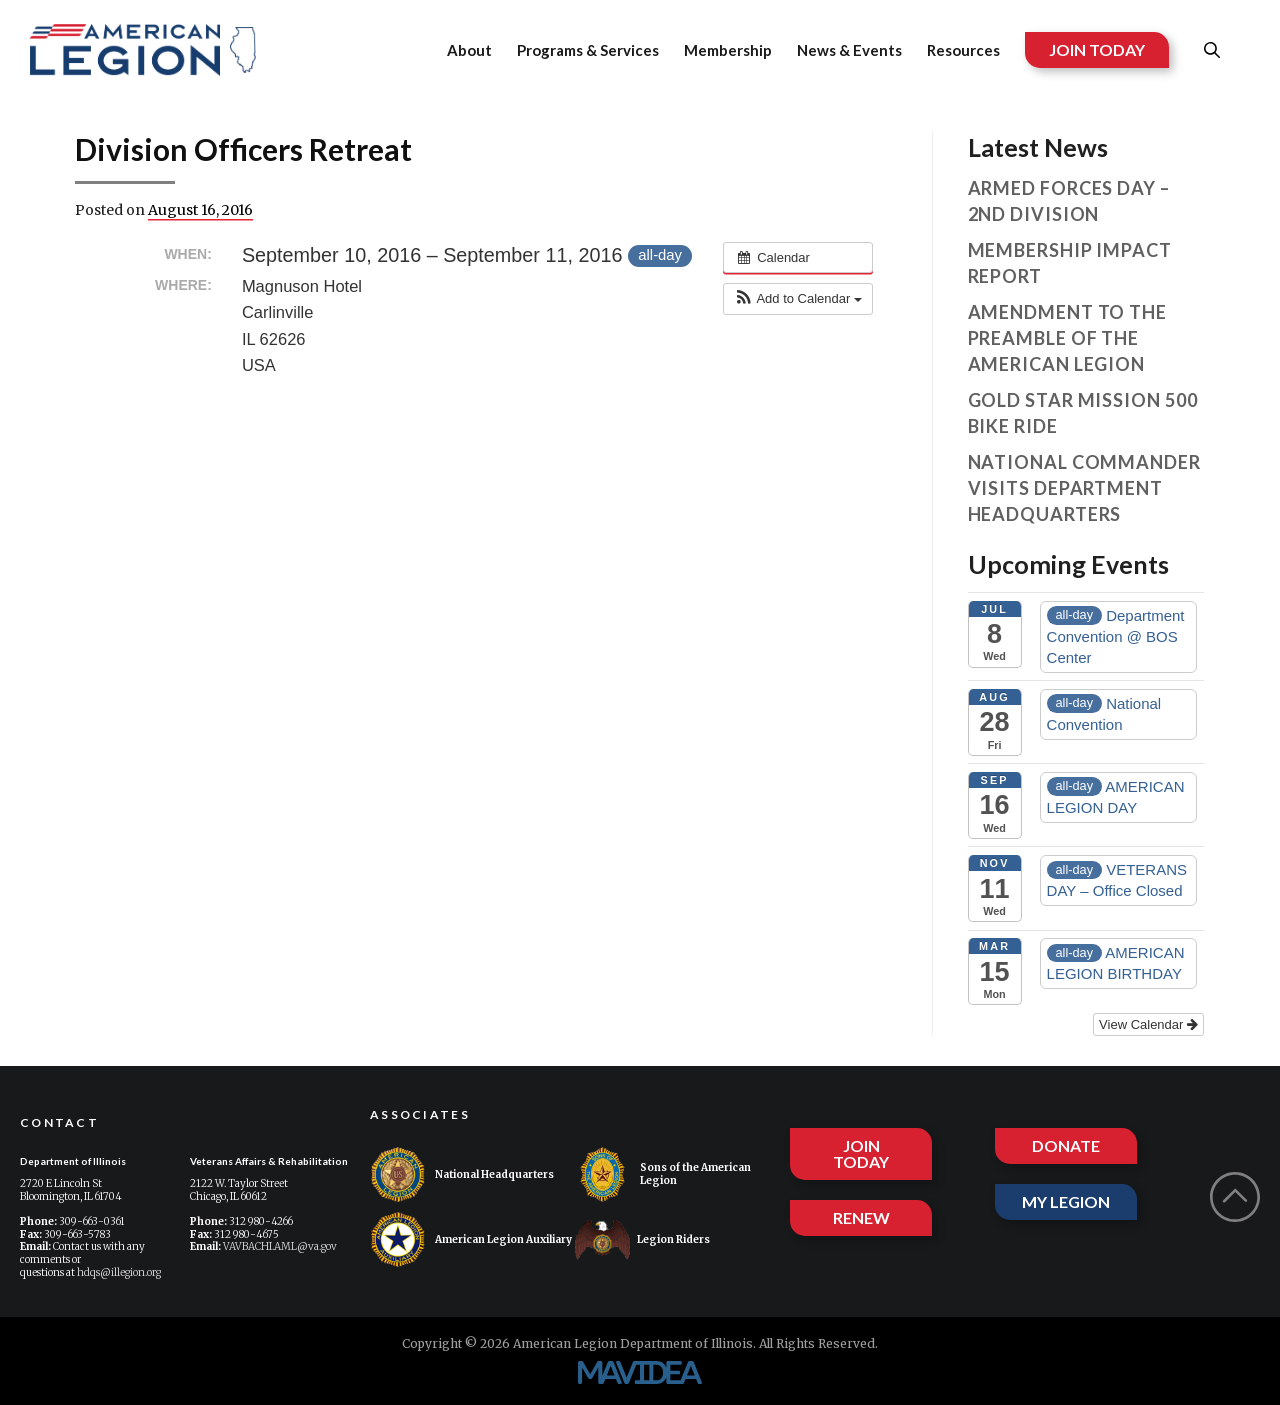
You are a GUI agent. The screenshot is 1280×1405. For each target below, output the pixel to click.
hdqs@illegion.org (119, 1272)
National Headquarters (462, 1174)
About (469, 50)
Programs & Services (588, 50)
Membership (728, 50)
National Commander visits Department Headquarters (1084, 488)
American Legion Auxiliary (471, 1239)
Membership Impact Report (1070, 263)
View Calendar (1148, 1024)
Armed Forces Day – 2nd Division (1069, 201)
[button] (798, 299)
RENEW (861, 1217)
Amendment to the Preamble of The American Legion (1067, 338)
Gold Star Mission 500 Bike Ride (1083, 413)
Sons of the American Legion (663, 1174)
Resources (963, 50)
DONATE (1066, 1145)
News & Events (849, 50)
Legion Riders (642, 1239)
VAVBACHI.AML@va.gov (280, 1246)
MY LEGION (1066, 1201)
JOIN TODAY (1097, 49)
